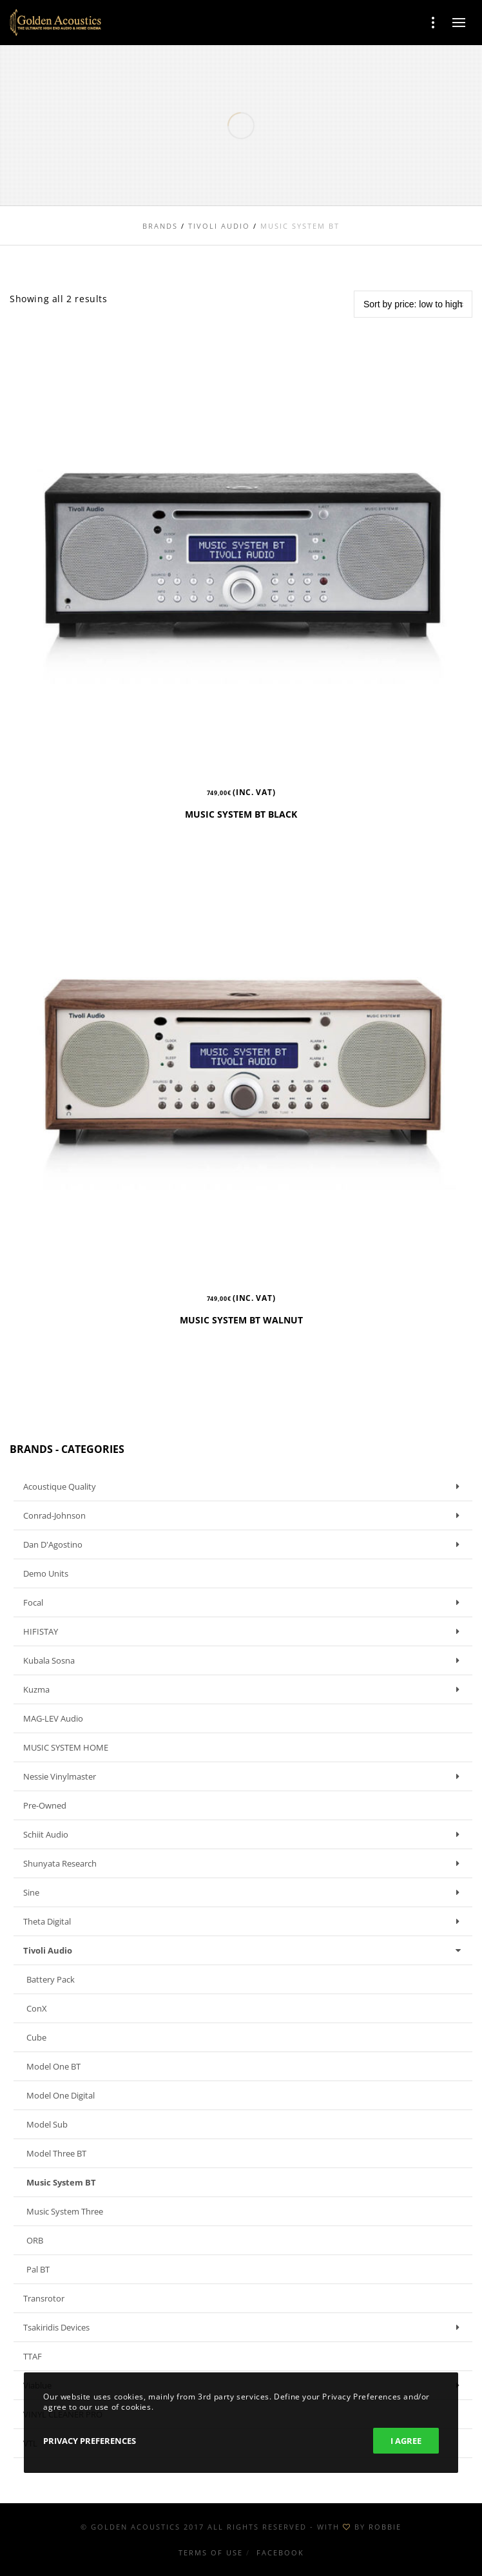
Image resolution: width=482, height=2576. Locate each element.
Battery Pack (50, 1979)
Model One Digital (60, 2095)
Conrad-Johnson (244, 1515)
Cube (36, 2037)
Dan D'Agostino (244, 1544)
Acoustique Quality (244, 1486)
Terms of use (210, 2552)
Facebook (280, 2552)
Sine (244, 1892)
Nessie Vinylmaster (244, 1776)
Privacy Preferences (89, 2440)
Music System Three (64, 2211)
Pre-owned (44, 1805)
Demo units (45, 1573)
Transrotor (43, 2298)
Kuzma (244, 1689)
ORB (34, 2240)
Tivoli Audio (244, 1950)
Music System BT (61, 2182)
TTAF (32, 2356)
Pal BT (38, 2269)
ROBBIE (385, 2527)
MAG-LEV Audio (53, 1718)
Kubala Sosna (244, 1660)
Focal (244, 1602)
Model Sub (47, 2124)
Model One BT (53, 2066)
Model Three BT (56, 2153)
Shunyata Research (244, 1863)
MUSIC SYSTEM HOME (65, 1747)
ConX (36, 2008)
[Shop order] (413, 304)
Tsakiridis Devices (244, 2327)
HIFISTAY (244, 1631)
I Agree (405, 2440)
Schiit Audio (244, 1834)
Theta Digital (244, 1921)
